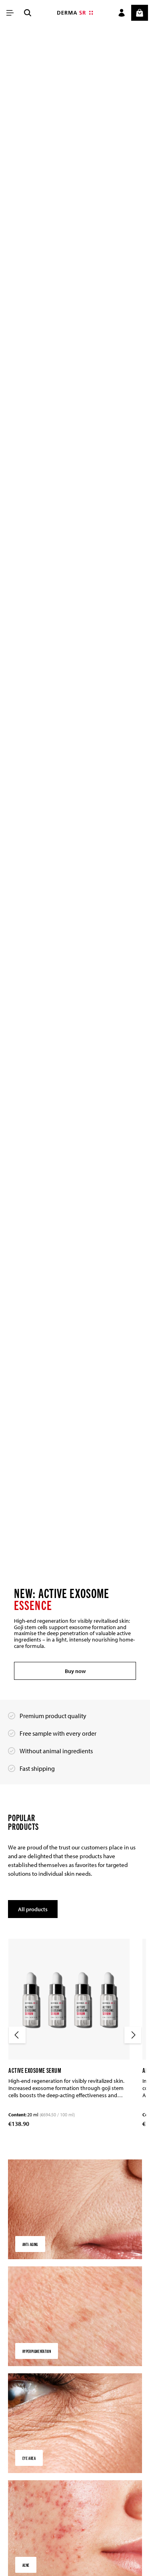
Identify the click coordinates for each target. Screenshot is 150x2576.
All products (34, 1909)
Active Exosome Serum (34, 2070)
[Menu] (10, 13)
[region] (75, 863)
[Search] (28, 13)
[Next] (132, 2035)
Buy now (75, 1670)
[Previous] (17, 2035)
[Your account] (122, 13)
